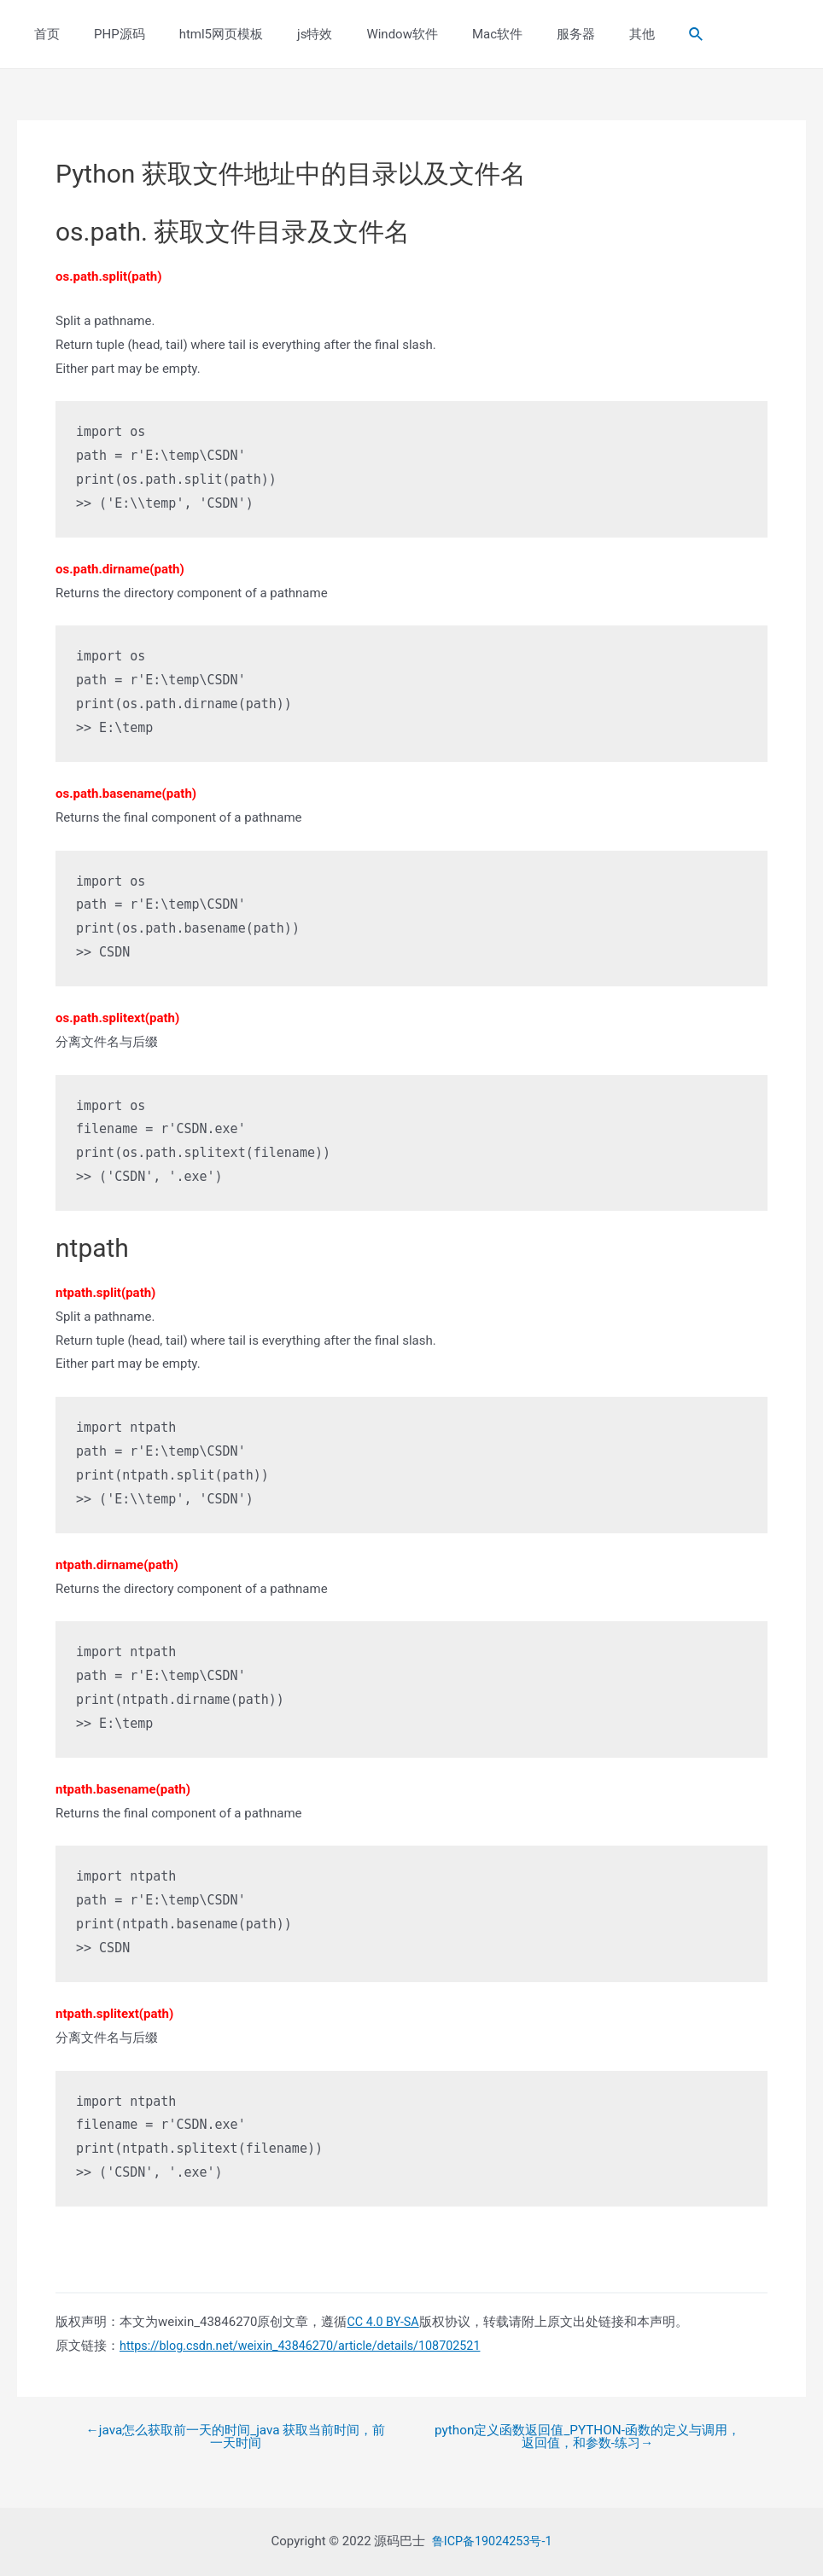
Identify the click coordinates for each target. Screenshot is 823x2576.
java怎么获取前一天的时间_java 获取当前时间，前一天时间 (236, 2437)
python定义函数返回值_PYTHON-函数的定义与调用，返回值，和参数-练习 (587, 2437)
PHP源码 (106, 34)
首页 (42, 34)
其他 (578, 34)
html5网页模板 (200, 34)
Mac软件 (450, 34)
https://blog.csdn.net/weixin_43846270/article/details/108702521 (308, 2345)
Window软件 (364, 34)
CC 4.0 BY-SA (384, 2321)
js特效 (284, 34)
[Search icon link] (628, 34)
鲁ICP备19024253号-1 (492, 2541)
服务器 (520, 34)
